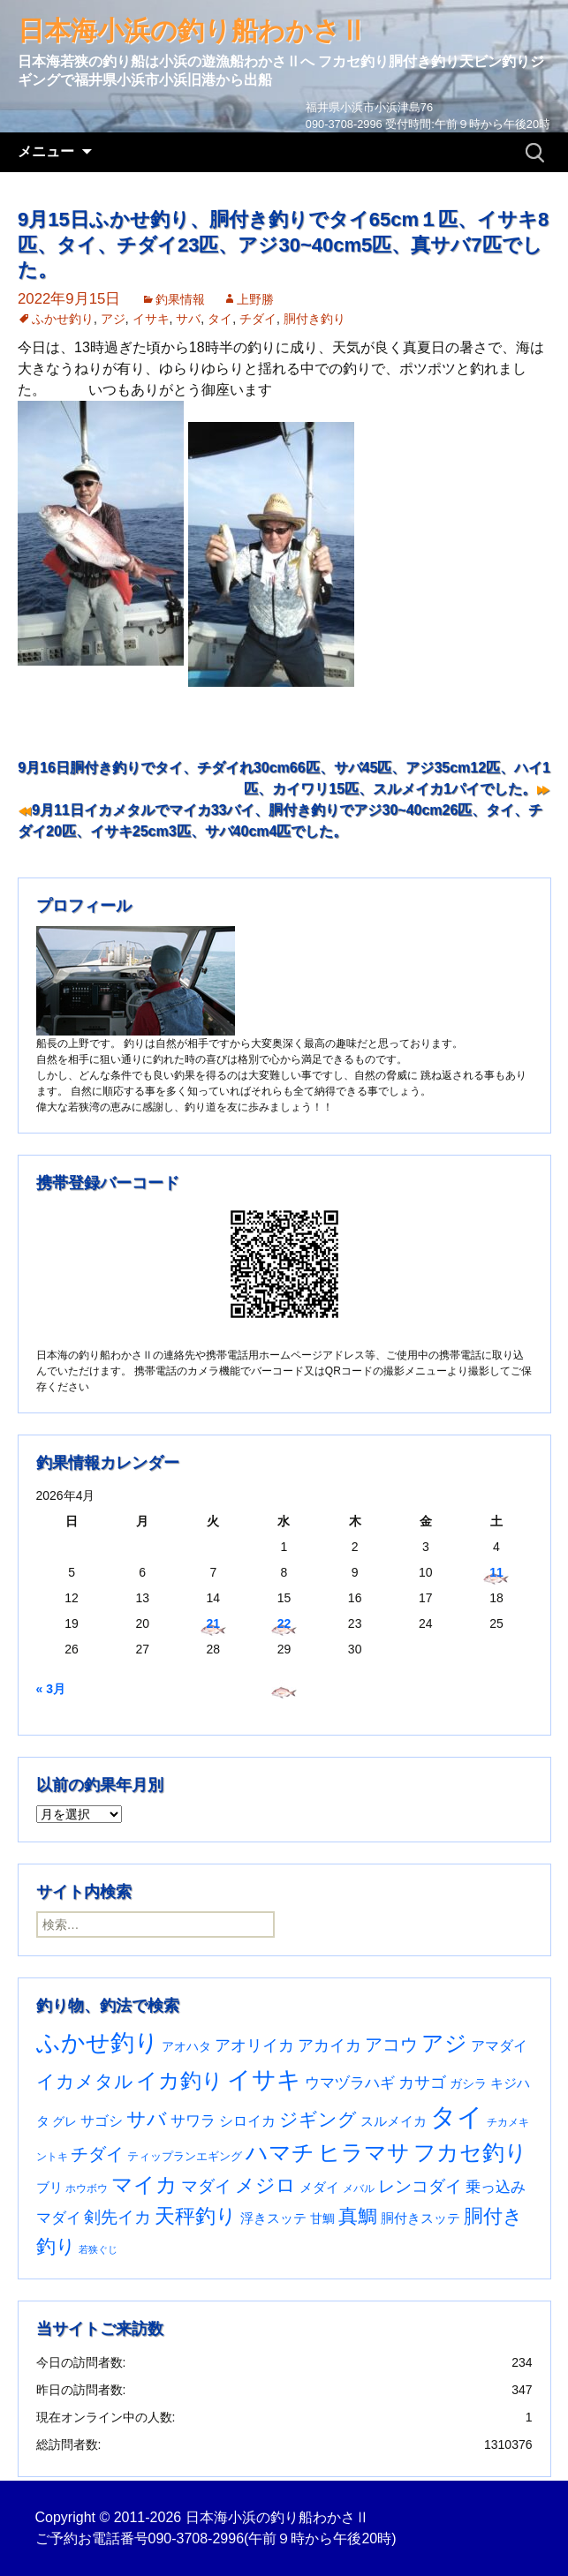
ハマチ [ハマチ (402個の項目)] (280, 2152)
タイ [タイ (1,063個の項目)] (456, 2116)
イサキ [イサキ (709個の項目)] (264, 2079)
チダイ (257, 319)
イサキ (151, 319)
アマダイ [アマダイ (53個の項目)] (499, 2045)
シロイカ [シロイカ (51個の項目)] (247, 2120)
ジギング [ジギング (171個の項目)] (318, 2119)
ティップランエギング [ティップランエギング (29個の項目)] (184, 2156)
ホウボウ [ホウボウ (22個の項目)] (86, 2188)
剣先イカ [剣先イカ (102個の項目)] (117, 2217)
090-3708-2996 (196, 2538)
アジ (113, 319)
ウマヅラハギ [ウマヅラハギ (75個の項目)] (350, 2082)
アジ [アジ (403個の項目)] (444, 2042)
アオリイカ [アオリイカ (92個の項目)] (254, 2045)
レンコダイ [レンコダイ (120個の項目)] (420, 2186)
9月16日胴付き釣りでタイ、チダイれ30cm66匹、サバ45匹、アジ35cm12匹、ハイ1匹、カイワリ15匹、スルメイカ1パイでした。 (284, 778)
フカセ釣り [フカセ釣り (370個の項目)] (470, 2153)
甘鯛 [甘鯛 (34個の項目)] (322, 2218)
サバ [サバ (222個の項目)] (146, 2119)
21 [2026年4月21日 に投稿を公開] (214, 1623)
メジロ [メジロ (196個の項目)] (265, 2185)
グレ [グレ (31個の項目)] (64, 2121)
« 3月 (50, 1689)
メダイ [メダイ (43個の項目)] (319, 2188)
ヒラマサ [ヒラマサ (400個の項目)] (364, 2152)
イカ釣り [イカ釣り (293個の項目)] (179, 2080)
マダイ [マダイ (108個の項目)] (206, 2186)
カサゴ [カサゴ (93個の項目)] (422, 2082)
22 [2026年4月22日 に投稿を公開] (284, 1623)
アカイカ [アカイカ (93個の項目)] (329, 2045)
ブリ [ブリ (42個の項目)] (49, 2188)
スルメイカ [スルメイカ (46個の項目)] (393, 2120)
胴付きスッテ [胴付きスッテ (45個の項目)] (420, 2218)
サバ (188, 319)
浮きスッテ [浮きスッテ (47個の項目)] (273, 2218)
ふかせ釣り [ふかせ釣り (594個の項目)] (97, 2043)
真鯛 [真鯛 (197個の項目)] (357, 2216)
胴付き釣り (314, 319)
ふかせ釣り (63, 319)
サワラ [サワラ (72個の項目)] (193, 2120)
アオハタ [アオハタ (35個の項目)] (186, 2046)
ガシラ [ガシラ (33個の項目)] (468, 2083)
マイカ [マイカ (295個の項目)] (144, 2184)
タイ (220, 319)
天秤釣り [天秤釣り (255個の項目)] (196, 2215)
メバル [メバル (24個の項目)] (359, 2188)
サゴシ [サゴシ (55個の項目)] (101, 2120)
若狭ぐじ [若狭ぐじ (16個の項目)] (98, 2249)
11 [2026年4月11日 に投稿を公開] (496, 1572)
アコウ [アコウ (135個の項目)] (391, 2044)
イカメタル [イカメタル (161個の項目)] (84, 2081)
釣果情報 (180, 299)
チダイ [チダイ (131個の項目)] (97, 2154)
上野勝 (255, 299)
